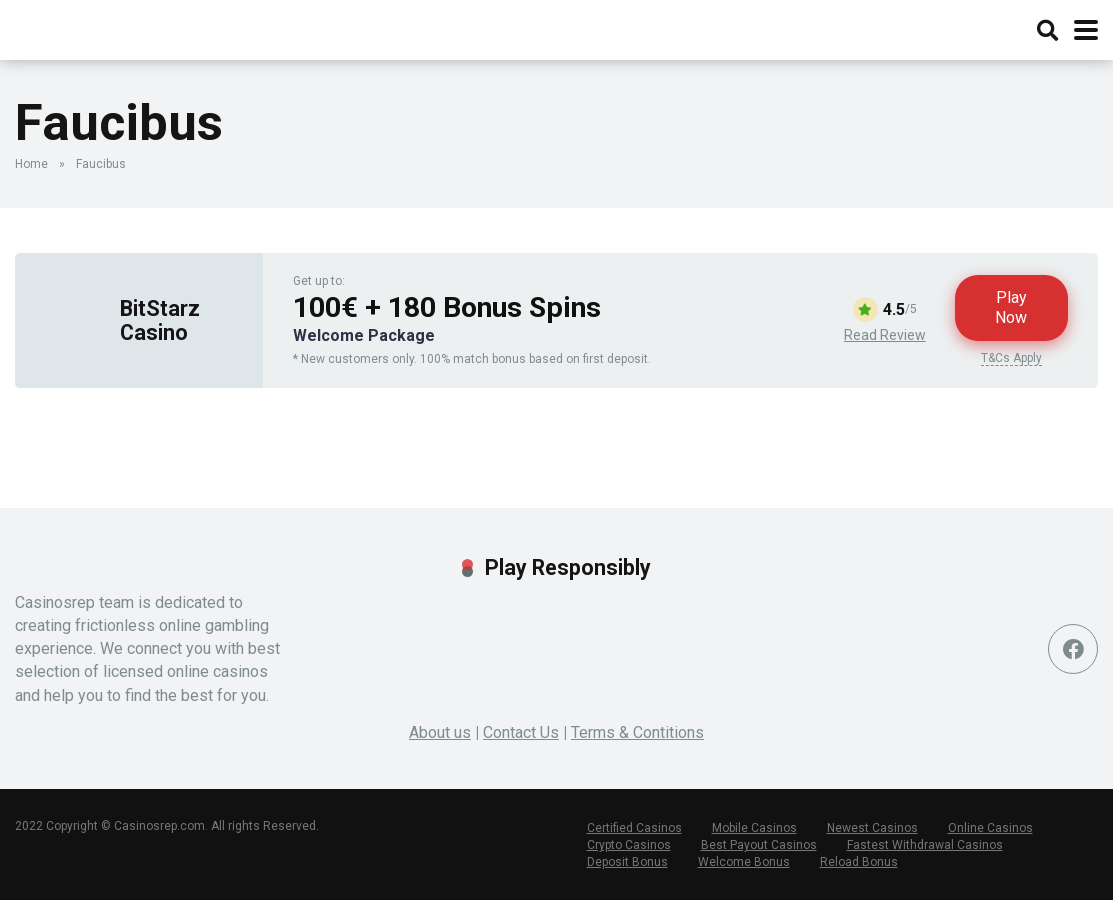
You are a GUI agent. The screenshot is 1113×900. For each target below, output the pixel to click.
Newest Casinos (872, 828)
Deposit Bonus (627, 862)
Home (31, 164)
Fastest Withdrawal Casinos (925, 845)
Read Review (885, 335)
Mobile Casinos (754, 828)
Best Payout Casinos (759, 845)
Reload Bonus (859, 862)
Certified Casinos (634, 828)
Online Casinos (990, 828)
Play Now (1011, 307)
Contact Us (521, 732)
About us (440, 732)
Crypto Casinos (629, 845)
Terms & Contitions (637, 732)
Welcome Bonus (744, 862)
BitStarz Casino (160, 320)
